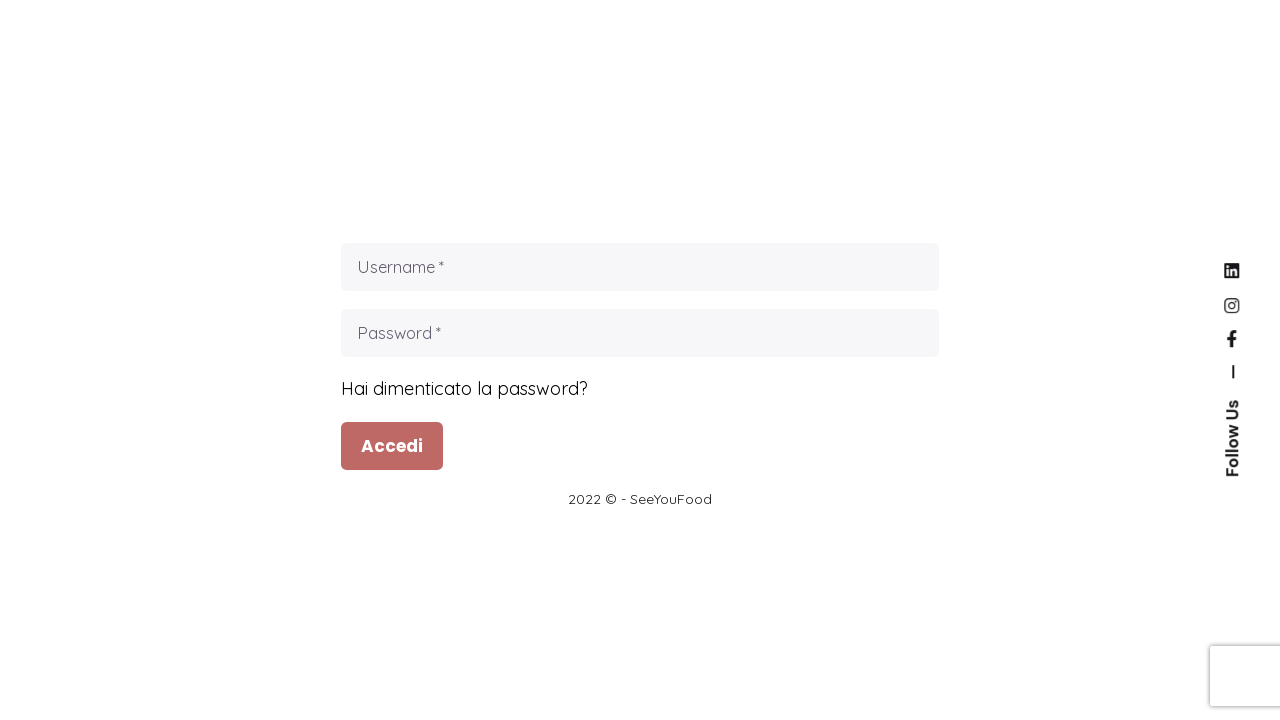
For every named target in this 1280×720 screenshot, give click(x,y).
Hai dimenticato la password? (464, 388)
